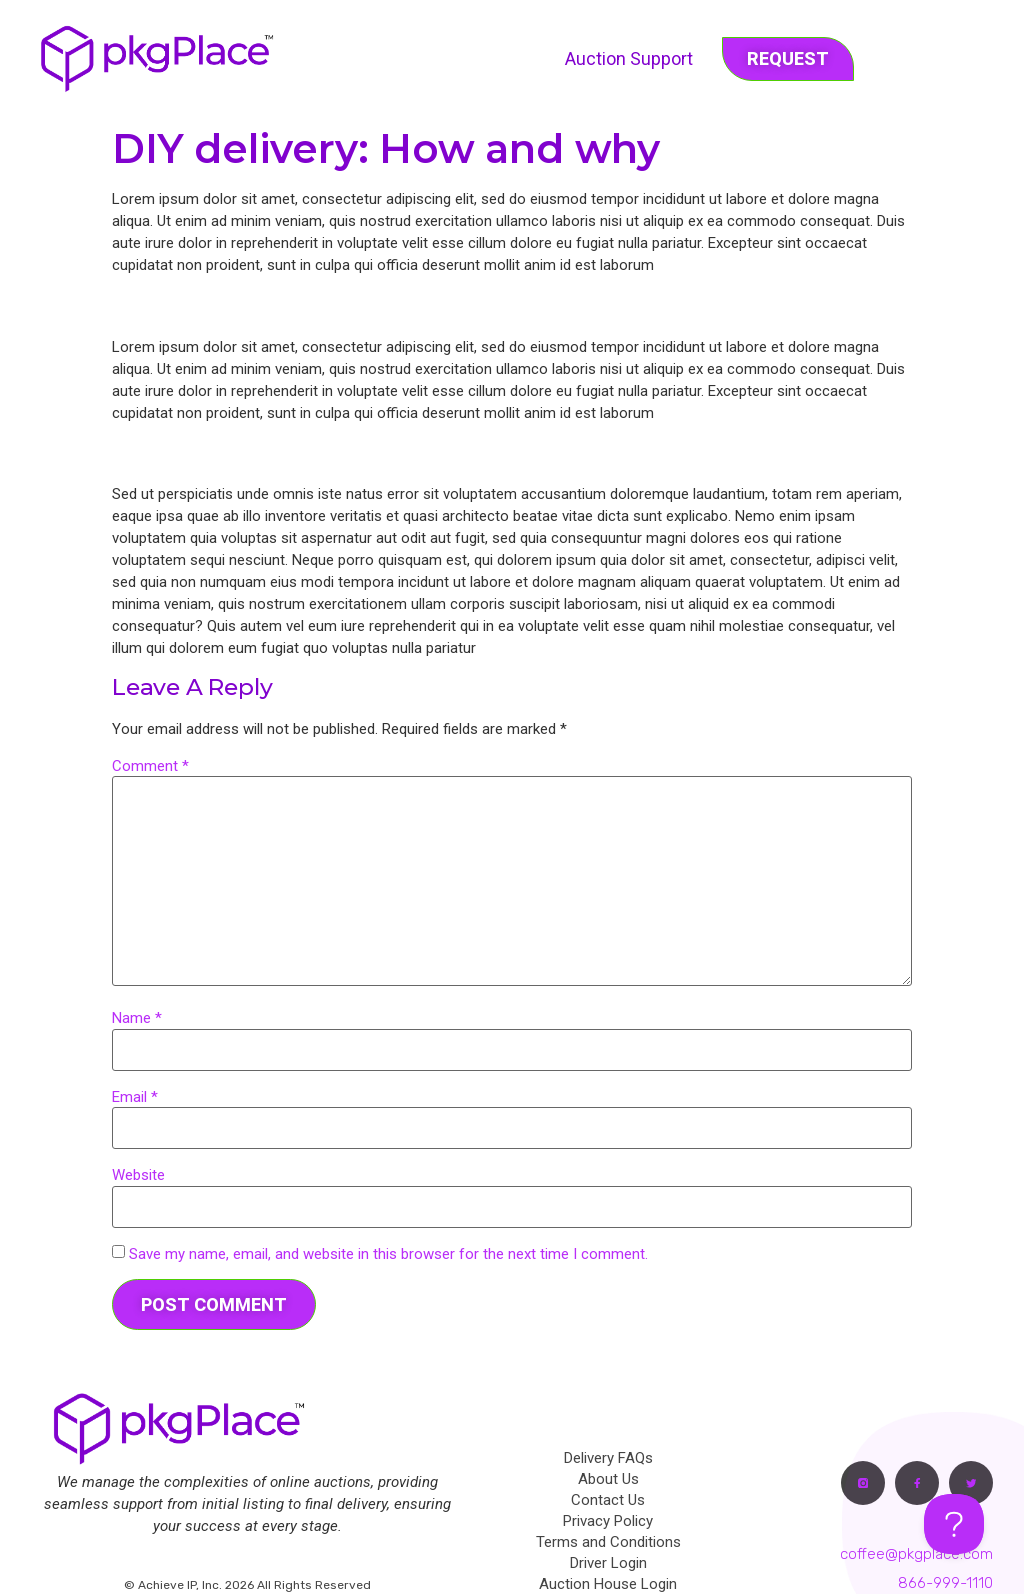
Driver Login (608, 1563)
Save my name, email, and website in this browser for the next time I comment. (388, 1254)
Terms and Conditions (608, 1542)
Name (137, 1018)
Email (135, 1097)
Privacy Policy (608, 1521)
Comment (150, 766)
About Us (608, 1479)
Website (138, 1175)
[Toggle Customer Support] (954, 1524)
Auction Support (629, 58)
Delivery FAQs (608, 1458)
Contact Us (608, 1500)
